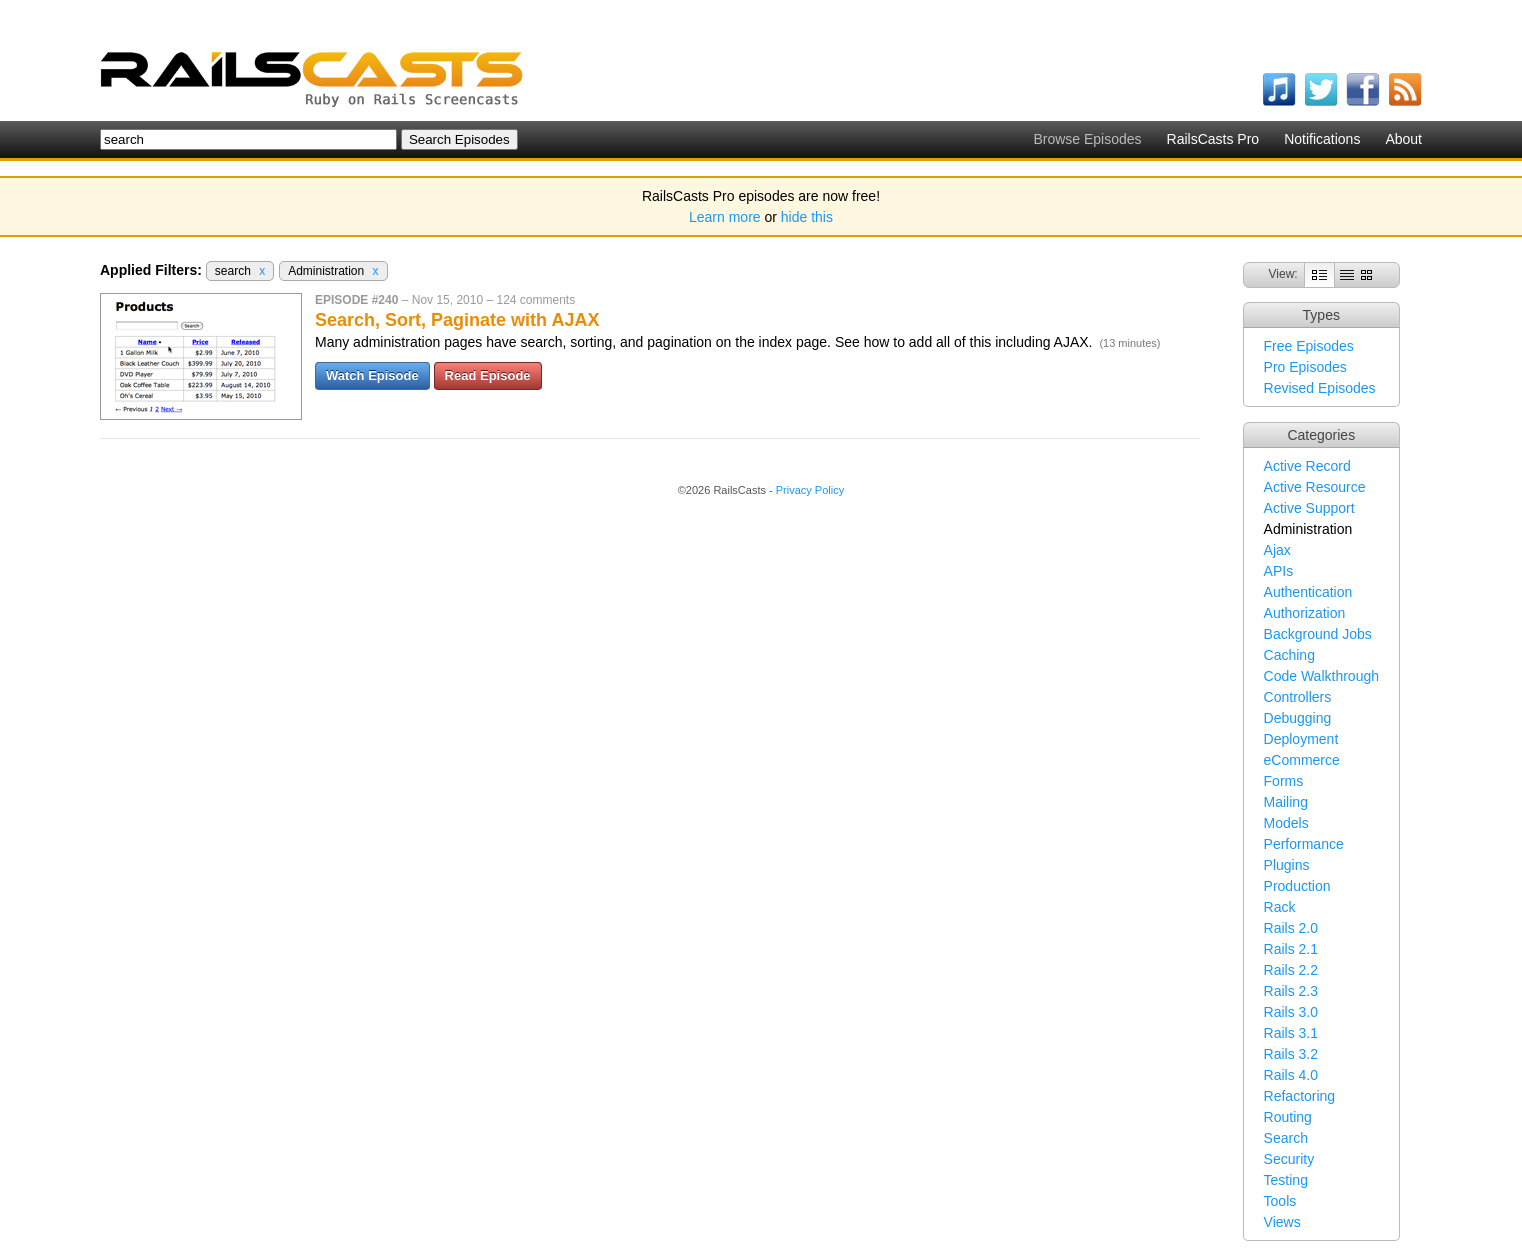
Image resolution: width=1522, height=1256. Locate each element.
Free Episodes (1309, 346)
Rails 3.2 (1291, 1054)
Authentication (1308, 592)
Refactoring (1300, 1096)
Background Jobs (1318, 634)
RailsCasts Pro (1213, 139)
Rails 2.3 (1291, 991)
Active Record (1307, 466)
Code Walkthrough (1321, 676)
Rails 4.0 (1291, 1075)
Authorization (1305, 613)
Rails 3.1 (1291, 1033)
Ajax (1277, 550)
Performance (1304, 844)
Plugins (1287, 865)
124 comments (535, 300)
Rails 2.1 (1291, 949)
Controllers (1298, 697)
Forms (1284, 781)
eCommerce (1302, 760)
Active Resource (1315, 487)
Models (1286, 823)
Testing (1286, 1180)
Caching (1289, 655)
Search (1286, 1138)
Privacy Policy (810, 490)
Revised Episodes (1320, 388)
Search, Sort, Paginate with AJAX (457, 320)
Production (1297, 886)
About (1403, 139)
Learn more (725, 217)
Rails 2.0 (1291, 928)
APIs (1279, 571)
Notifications (1322, 139)
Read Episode (488, 375)
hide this (807, 217)
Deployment (1301, 739)
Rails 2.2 (1291, 970)
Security (1289, 1159)
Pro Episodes (1305, 367)
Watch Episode (372, 375)
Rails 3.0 (1291, 1012)
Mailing (1286, 802)
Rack (1280, 907)
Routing (1288, 1117)
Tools (1280, 1201)
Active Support (1309, 508)
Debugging (1298, 718)
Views (1282, 1222)
